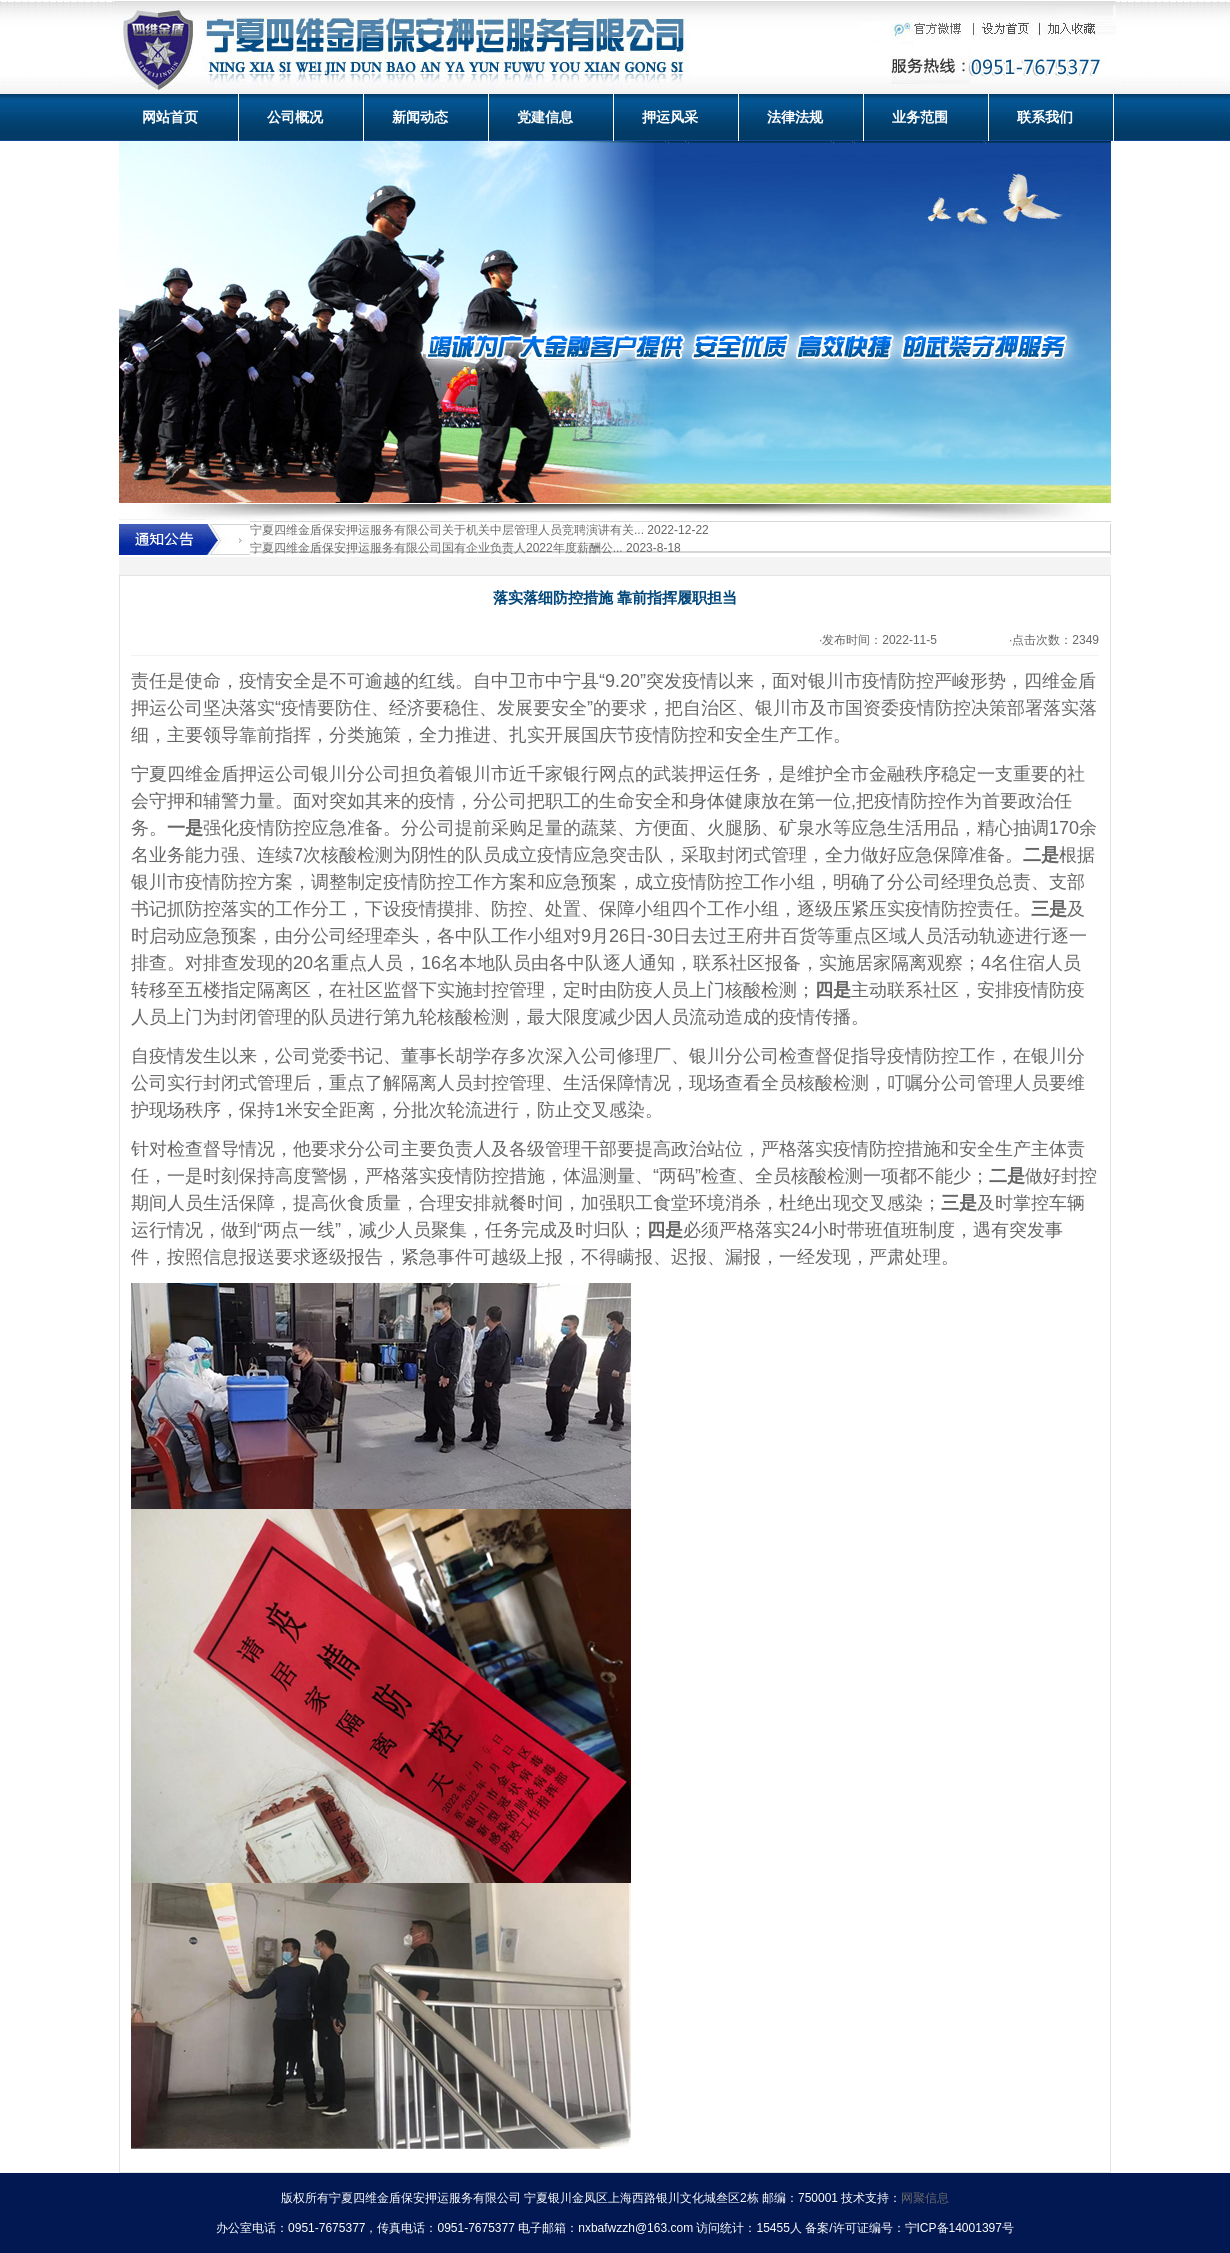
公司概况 (295, 117)
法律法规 (795, 117)
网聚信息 (925, 2198)
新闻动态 (420, 117)
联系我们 (1045, 117)
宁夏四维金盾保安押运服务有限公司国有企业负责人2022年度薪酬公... (436, 548)
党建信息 (545, 117)
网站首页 (170, 117)
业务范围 (920, 117)
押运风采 (670, 117)
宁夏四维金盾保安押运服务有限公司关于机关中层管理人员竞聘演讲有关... (447, 530)
